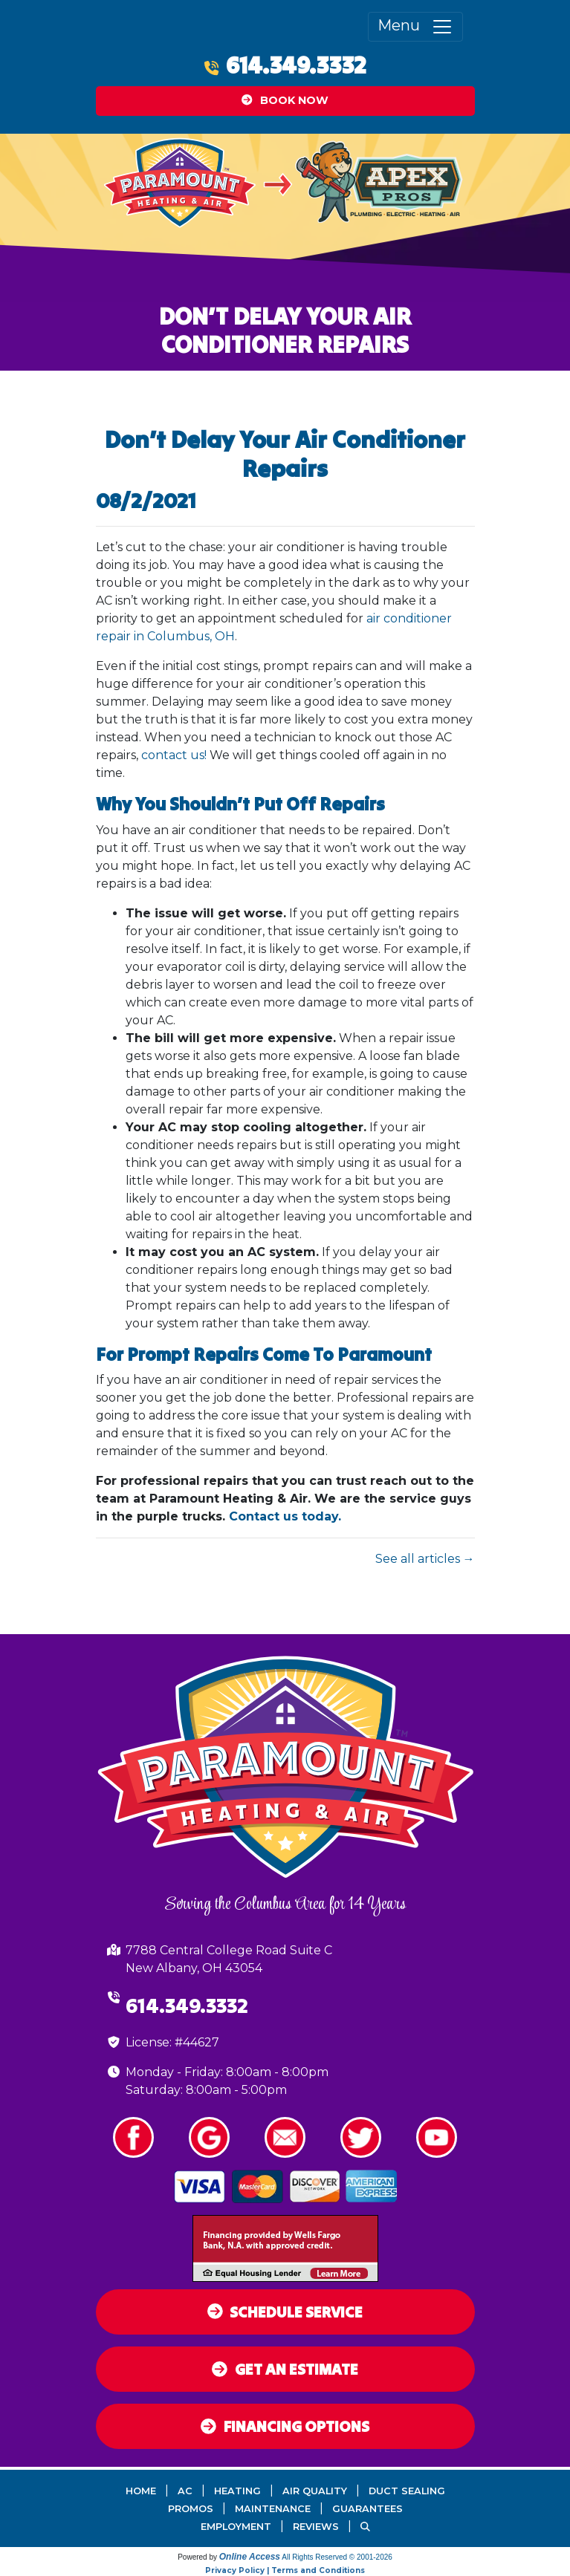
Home (141, 2491)
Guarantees (367, 2508)
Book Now (285, 100)
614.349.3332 (296, 65)
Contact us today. (285, 1516)
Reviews (316, 2526)
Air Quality (314, 2491)
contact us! (174, 755)
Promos (190, 2508)
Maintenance (273, 2508)
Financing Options (285, 2426)
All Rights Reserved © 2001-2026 (337, 2557)
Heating (237, 2491)
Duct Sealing (407, 2491)
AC (185, 2491)
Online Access (249, 2556)
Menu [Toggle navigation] (415, 27)
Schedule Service (285, 2312)
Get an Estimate (285, 2369)
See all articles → (425, 1559)
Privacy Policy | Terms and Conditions (285, 2570)
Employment (236, 2526)
